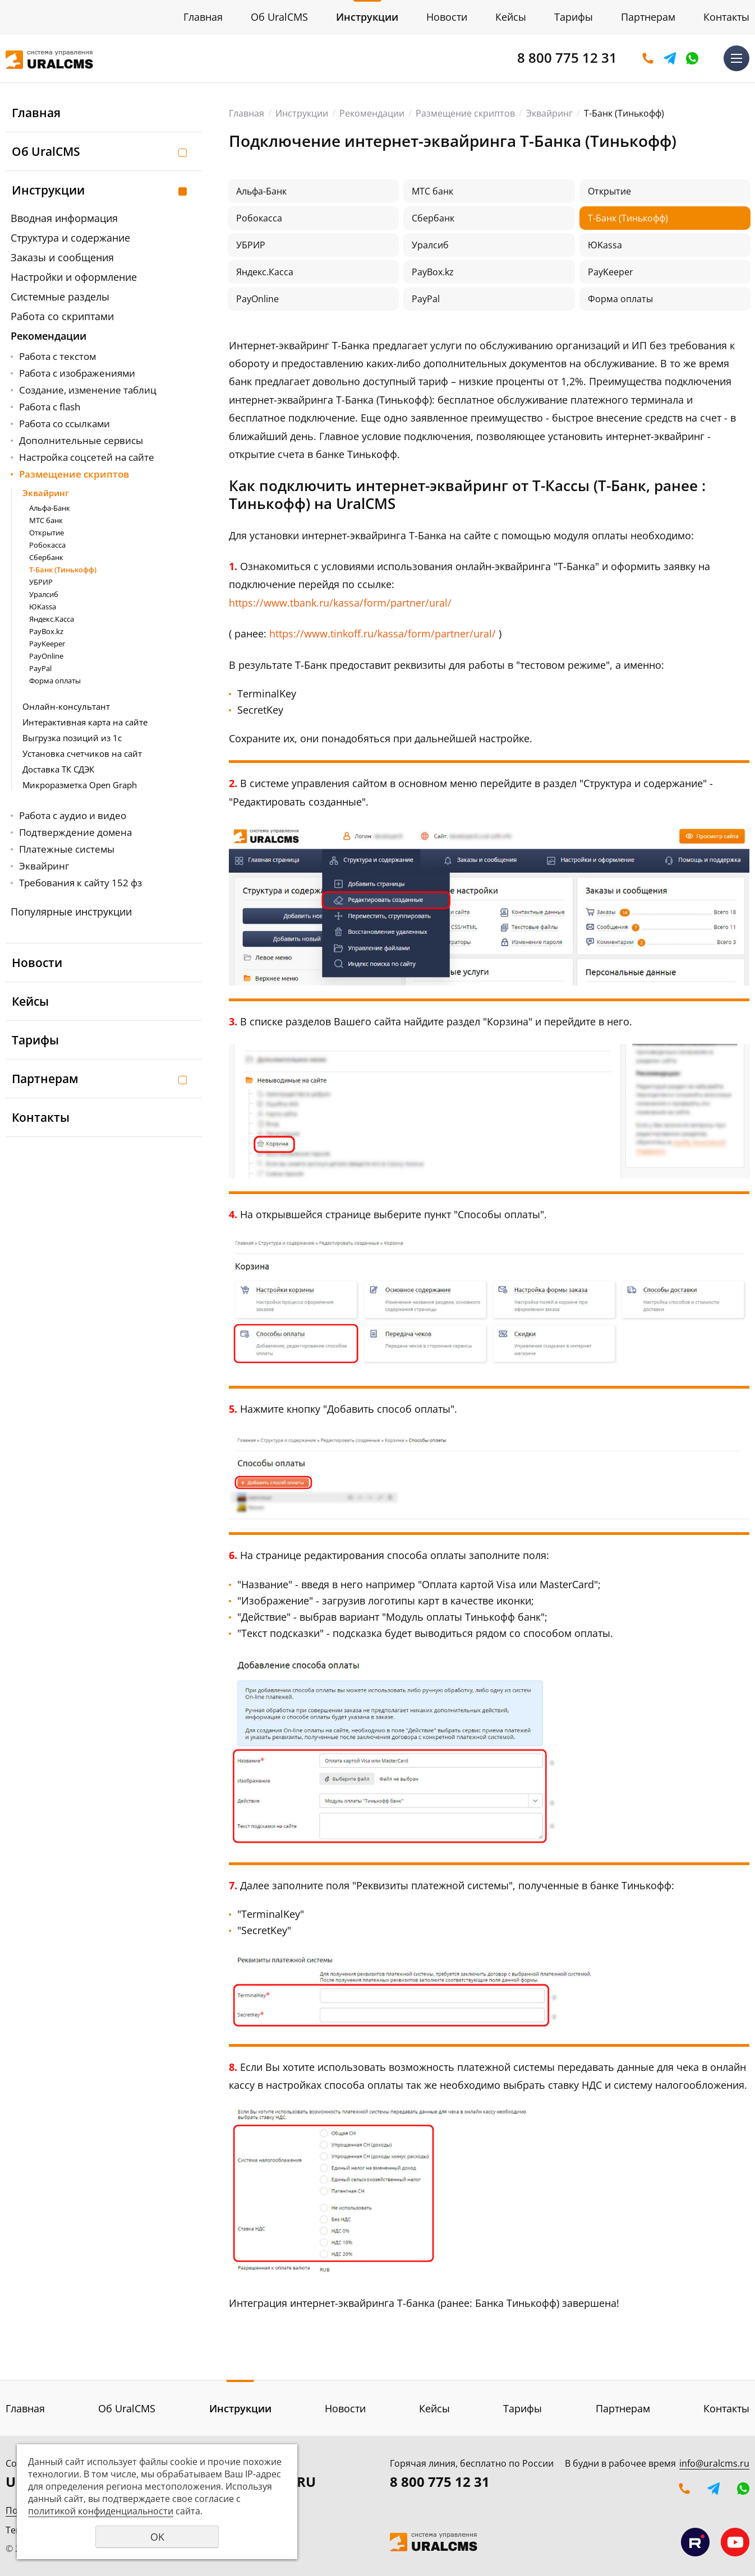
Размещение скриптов (74, 474)
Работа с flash (49, 406)
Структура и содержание (70, 237)
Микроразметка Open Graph (79, 784)
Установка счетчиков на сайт (82, 753)
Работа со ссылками (64, 423)
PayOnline (46, 656)
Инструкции (367, 17)
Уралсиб (43, 594)
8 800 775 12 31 (567, 57)
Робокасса (47, 545)
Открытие (46, 533)
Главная (203, 17)
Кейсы (510, 17)
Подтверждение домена (75, 832)
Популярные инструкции (71, 911)
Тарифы (573, 17)
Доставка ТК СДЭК (58, 769)
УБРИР (41, 582)
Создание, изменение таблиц (87, 389)
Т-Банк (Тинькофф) (62, 570)
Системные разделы (60, 296)
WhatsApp (692, 58)
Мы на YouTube (735, 2542)
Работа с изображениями (77, 373)
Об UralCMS (279, 17)
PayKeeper (47, 644)
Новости (446, 17)
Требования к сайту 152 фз (80, 882)
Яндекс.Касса (51, 619)
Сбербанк (46, 557)
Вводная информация (64, 218)
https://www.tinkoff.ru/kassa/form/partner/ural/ (382, 633)
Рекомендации (48, 336)
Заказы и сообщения (62, 257)
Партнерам (648, 17)
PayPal (40, 668)
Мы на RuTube (695, 2542)
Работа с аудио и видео (72, 815)
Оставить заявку (647, 58)
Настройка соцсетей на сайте (86, 457)
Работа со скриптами (62, 316)
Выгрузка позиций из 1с (72, 737)
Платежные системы (66, 849)
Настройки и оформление (74, 277)
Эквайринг (45, 492)
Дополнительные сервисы (81, 440)
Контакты (726, 17)
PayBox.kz (46, 631)
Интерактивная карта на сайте (85, 722)
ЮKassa (42, 607)
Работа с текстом (57, 356)
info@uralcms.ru (714, 2463)
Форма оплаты (55, 681)
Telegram (670, 58)
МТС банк (46, 520)
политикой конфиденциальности (100, 2511)
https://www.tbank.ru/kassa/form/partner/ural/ (340, 602)
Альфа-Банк (49, 508)
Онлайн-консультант (66, 706)
